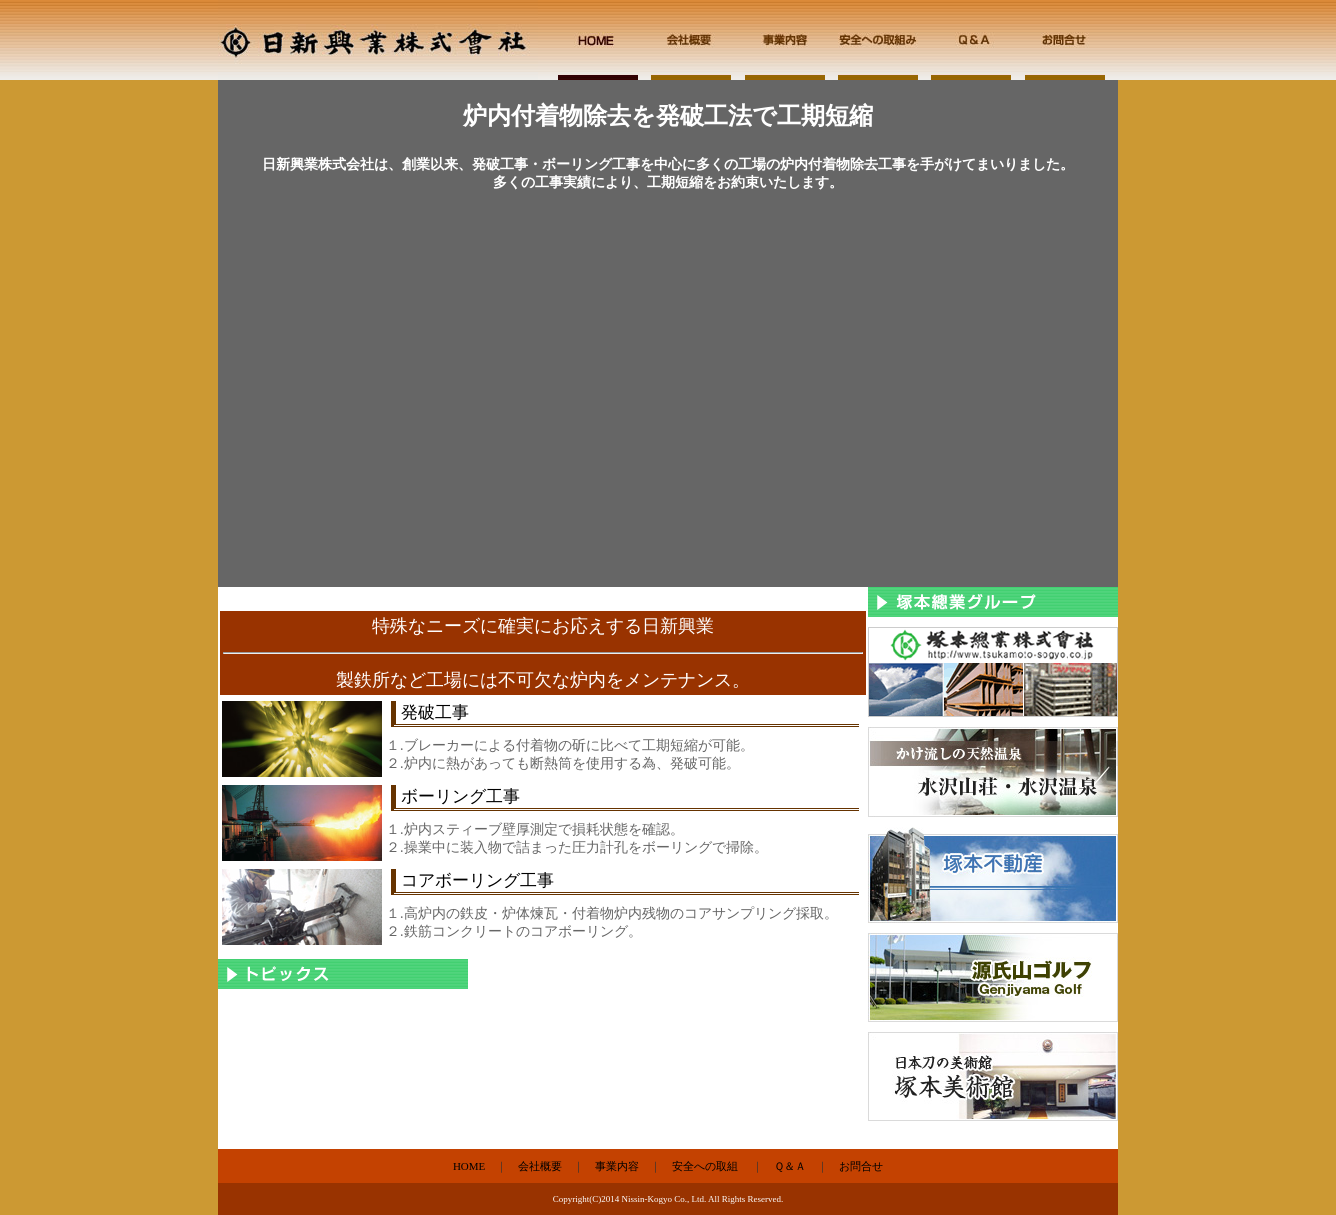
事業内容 (617, 1166)
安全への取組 (705, 1166)
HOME (469, 1166)
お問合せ (861, 1166)
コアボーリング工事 (477, 880)
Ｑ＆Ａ (790, 1166)
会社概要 (540, 1166)
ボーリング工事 (460, 796)
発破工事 (435, 712)
